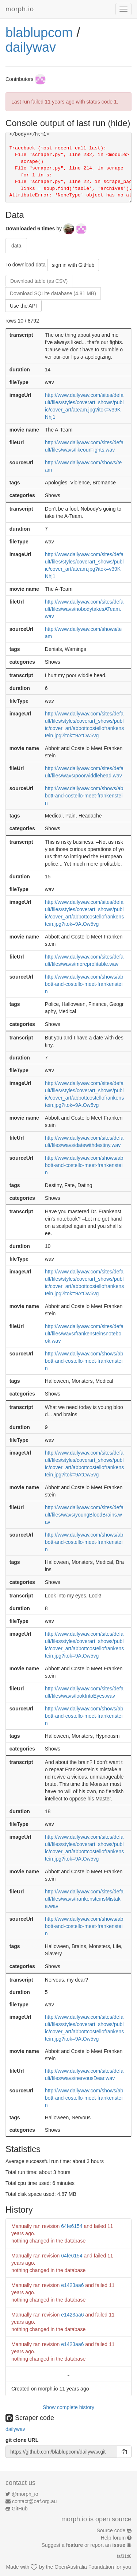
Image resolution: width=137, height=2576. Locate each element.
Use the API (23, 306)
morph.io (19, 9)
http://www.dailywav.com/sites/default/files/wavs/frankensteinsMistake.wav (84, 1899)
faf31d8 (124, 2556)
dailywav (30, 47)
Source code (111, 2530)
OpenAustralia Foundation (84, 2567)
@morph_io (25, 2494)
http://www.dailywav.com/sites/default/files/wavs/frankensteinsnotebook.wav (84, 1333)
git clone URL (21, 2440)
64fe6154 (71, 2226)
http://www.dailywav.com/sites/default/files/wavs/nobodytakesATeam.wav (84, 609)
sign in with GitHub (73, 265)
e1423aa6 (72, 2285)
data (16, 246)
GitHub (20, 2508)
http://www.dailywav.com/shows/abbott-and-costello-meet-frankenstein (84, 795)
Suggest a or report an (84, 2545)
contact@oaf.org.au (34, 2501)
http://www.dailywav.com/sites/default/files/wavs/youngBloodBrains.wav (84, 1514)
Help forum (113, 2538)
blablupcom (39, 32)
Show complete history (68, 2407)
